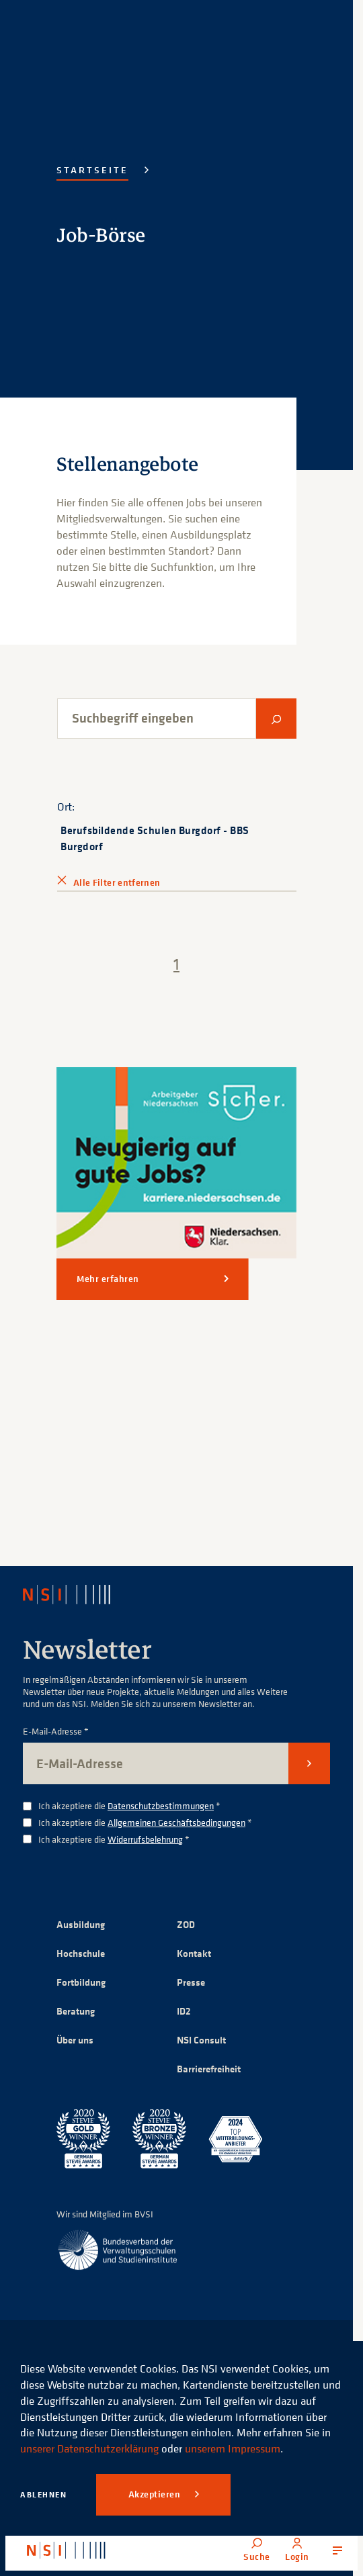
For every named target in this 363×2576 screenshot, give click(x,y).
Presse (191, 1982)
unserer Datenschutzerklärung (89, 2448)
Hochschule (80, 1953)
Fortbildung (81, 1982)
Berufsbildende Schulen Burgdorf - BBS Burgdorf (155, 838)
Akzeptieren (155, 2494)
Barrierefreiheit (209, 2069)
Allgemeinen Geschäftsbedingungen (176, 1822)
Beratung (75, 2011)
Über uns (74, 2040)
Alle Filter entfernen (116, 882)
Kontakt (194, 1953)
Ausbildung (80, 1924)
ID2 (184, 2011)
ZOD (186, 1924)
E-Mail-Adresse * (56, 1731)
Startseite (92, 170)
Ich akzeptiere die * (129, 1806)
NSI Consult (201, 2040)
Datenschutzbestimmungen (161, 1805)
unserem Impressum (232, 2448)
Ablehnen (43, 2494)
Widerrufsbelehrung (145, 1839)
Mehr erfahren (108, 1278)
